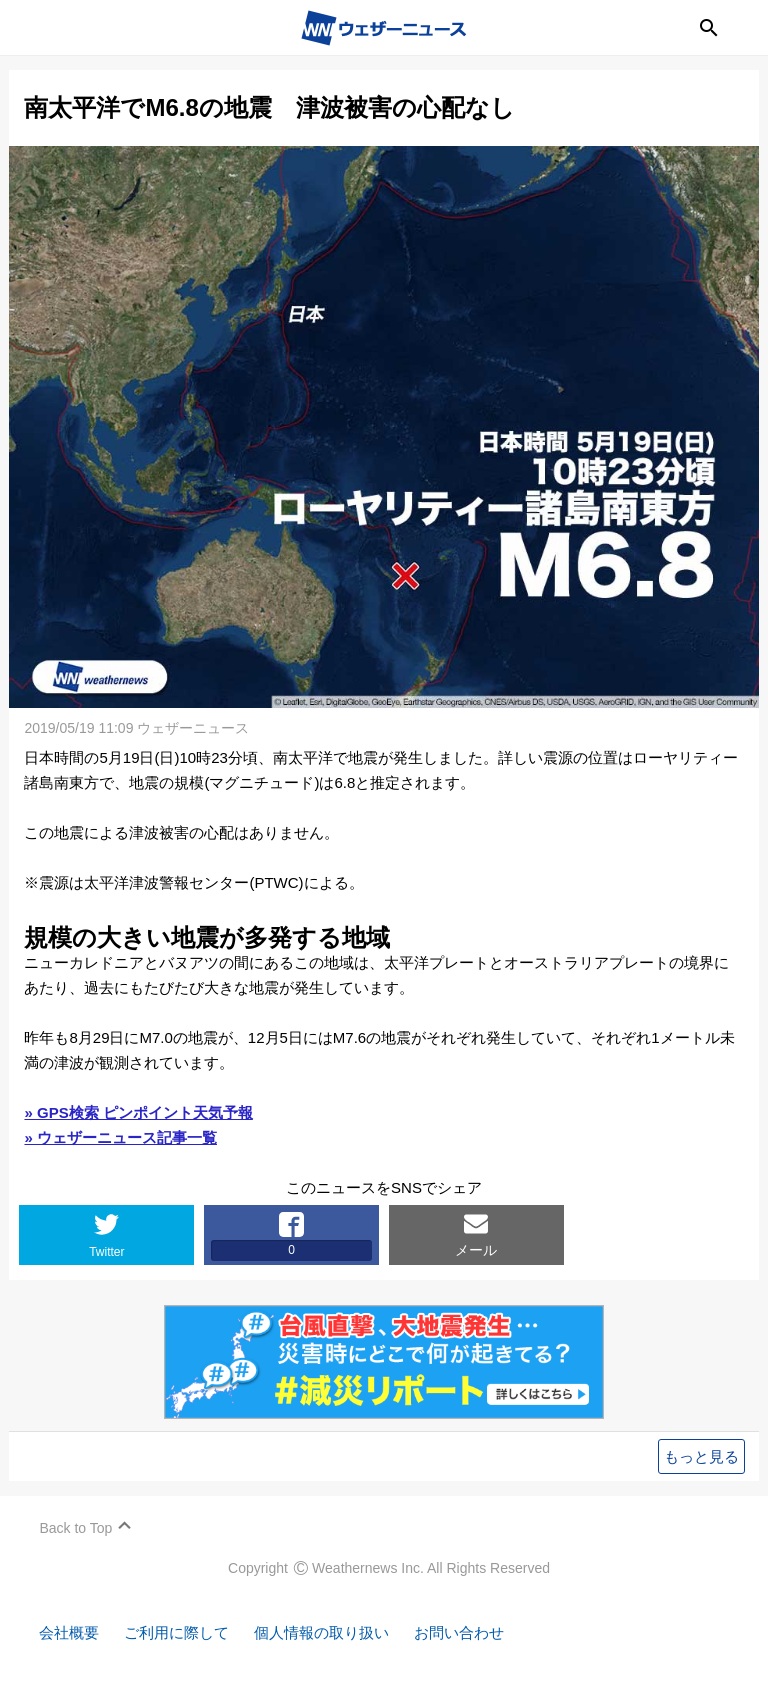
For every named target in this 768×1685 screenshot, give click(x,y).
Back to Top (76, 1527)
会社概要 (70, 1632)
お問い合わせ (460, 1632)
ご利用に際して (177, 1632)
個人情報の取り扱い (322, 1632)
